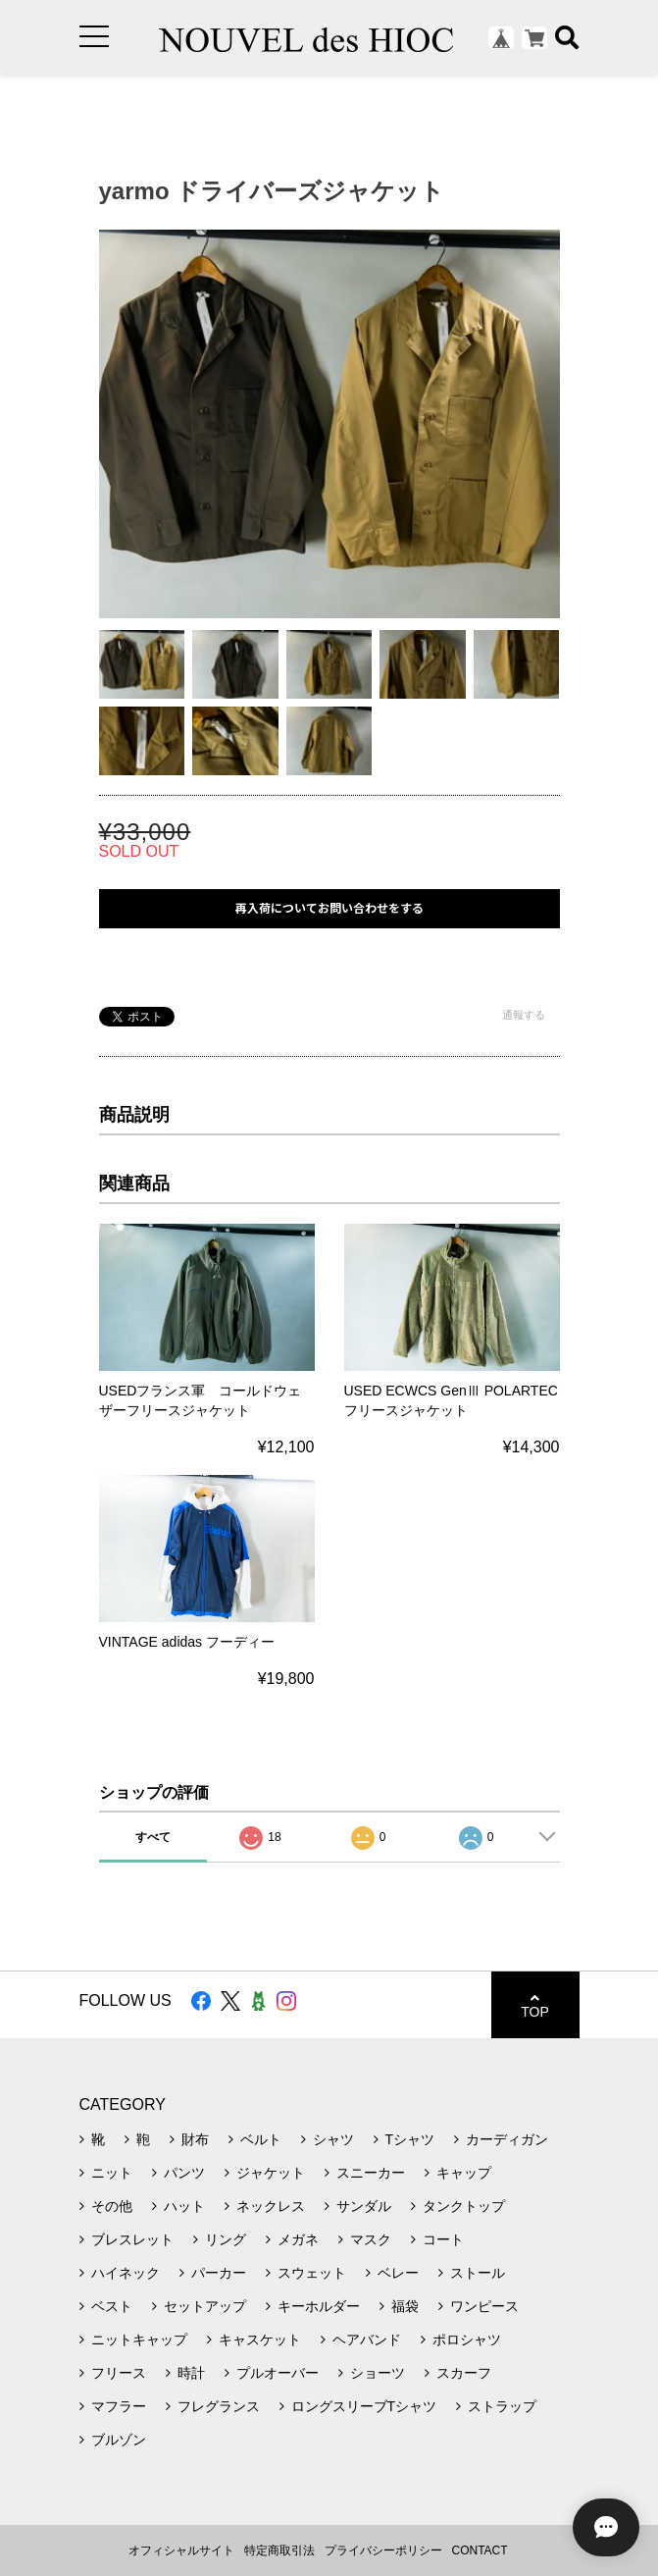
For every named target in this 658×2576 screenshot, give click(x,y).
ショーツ (377, 2373)
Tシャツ (410, 2139)
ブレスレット (132, 2239)
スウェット (312, 2273)
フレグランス (218, 2406)
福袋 (405, 2306)
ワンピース (484, 2306)
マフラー (118, 2406)
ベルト (260, 2139)
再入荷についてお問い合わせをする (329, 908)
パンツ (184, 2173)
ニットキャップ (139, 2339)
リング (225, 2239)
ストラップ (502, 2406)
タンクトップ (464, 2206)
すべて (153, 1837)
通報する (523, 1015)
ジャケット (270, 2173)
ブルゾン (118, 2439)
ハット (184, 2206)
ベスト (111, 2306)
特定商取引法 (279, 2550)
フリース (118, 2373)
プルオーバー (277, 2373)
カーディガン (507, 2139)
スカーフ (463, 2373)
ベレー (398, 2273)
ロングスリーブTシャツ (364, 2406)
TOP (535, 2005)
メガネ (298, 2239)
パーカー (218, 2273)
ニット (111, 2173)
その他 (111, 2206)
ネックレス (270, 2206)
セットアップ (205, 2306)
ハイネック (125, 2273)
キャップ (463, 2173)
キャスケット (260, 2339)
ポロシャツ (466, 2339)
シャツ (333, 2139)
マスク (370, 2239)
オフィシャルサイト (181, 2550)
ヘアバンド (366, 2339)
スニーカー (370, 2173)
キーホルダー (319, 2306)
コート (443, 2239)
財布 (195, 2139)
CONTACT (480, 2550)
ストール (477, 2273)
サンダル (363, 2206)
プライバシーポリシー (383, 2550)
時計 (191, 2373)
